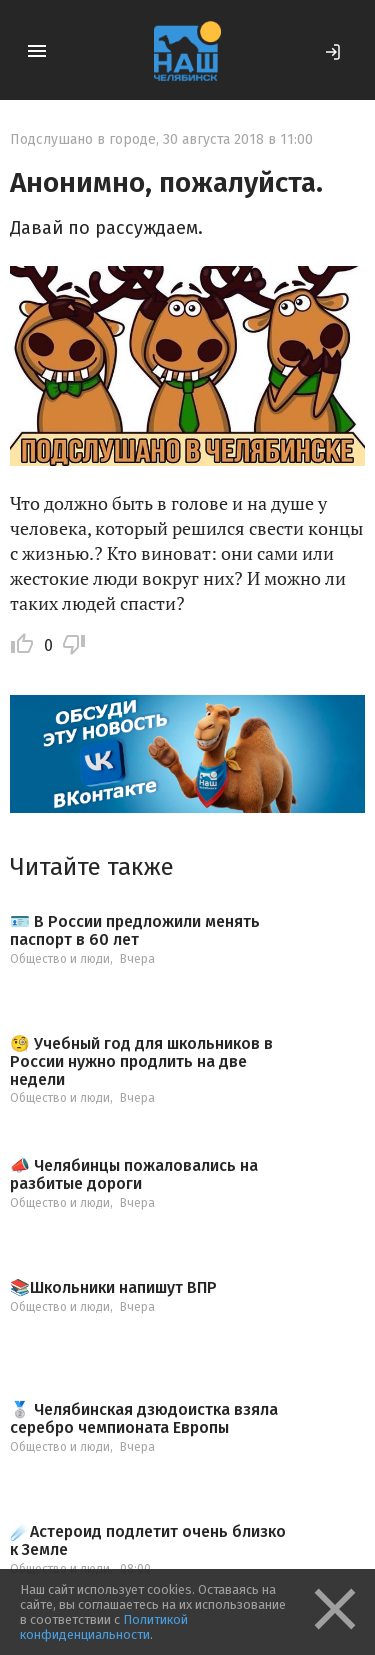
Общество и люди (60, 959)
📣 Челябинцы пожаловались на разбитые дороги (134, 1174)
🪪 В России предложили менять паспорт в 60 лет (135, 930)
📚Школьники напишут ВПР (113, 1288)
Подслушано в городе (83, 139)
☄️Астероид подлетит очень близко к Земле (148, 1540)
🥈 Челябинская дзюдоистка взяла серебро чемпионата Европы (144, 1418)
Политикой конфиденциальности (104, 1627)
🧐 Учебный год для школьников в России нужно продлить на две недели (141, 1061)
